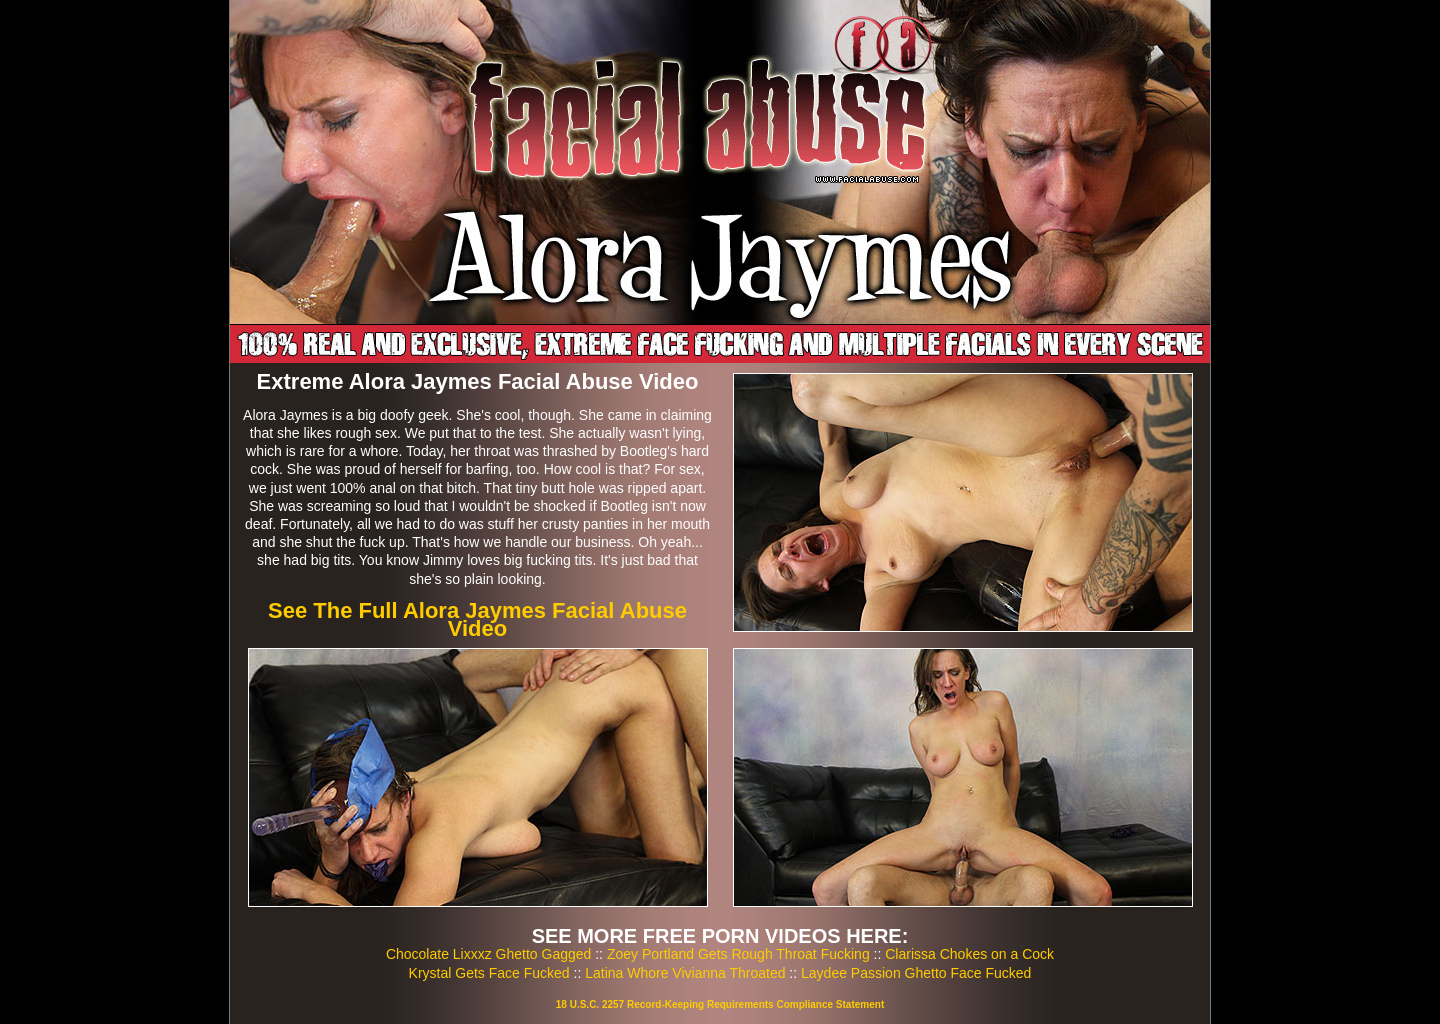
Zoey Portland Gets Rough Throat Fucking (738, 954)
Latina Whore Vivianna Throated (685, 973)
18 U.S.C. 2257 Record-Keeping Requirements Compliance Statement (720, 1004)
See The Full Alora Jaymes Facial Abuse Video (477, 619)
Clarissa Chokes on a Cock (969, 954)
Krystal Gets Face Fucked (489, 973)
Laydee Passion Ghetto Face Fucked (916, 973)
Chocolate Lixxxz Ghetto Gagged (488, 954)
